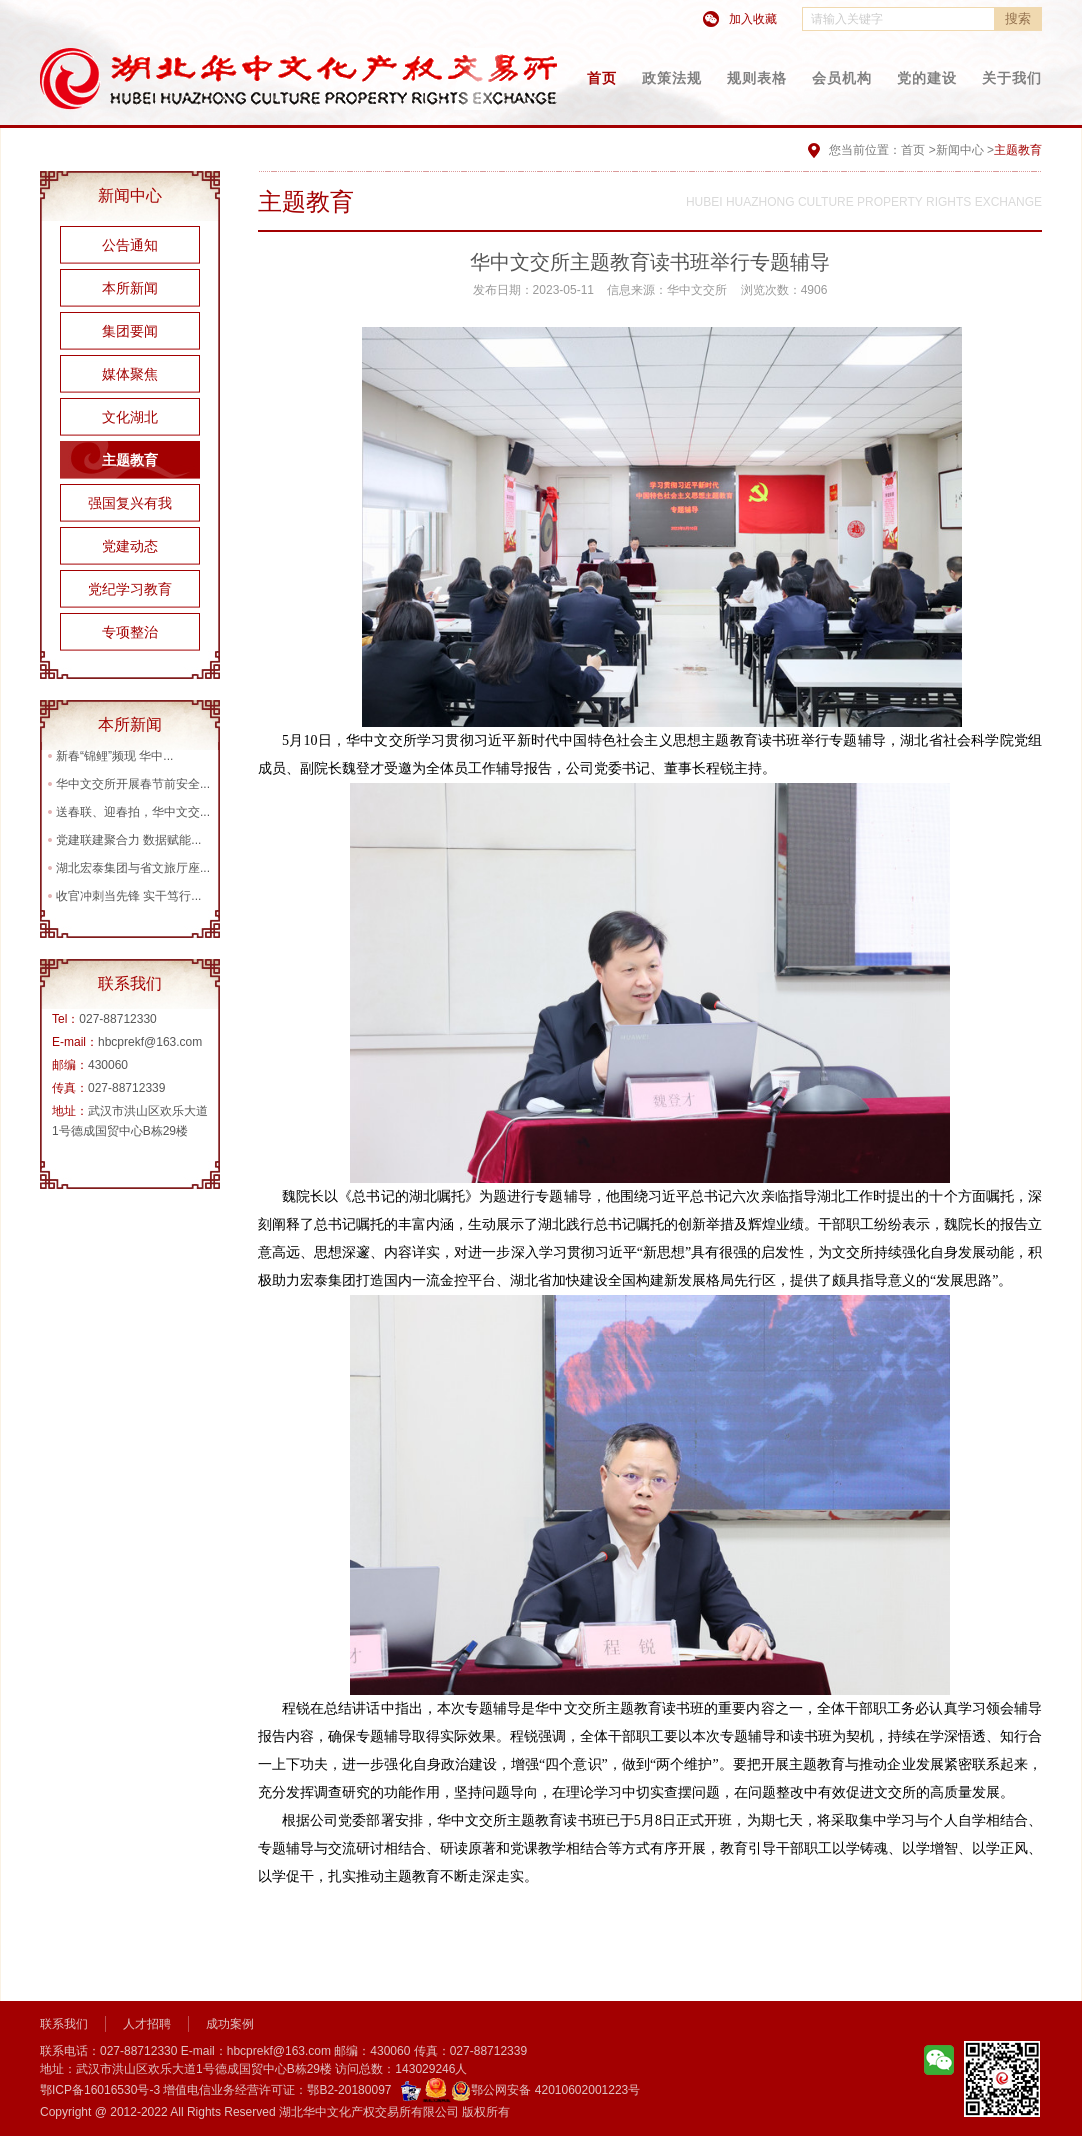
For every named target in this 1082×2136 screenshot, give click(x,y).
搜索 (1018, 18)
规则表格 (757, 78)
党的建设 (927, 78)
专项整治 (130, 632)
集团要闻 (130, 331)
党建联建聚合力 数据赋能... (128, 840)
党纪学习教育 (130, 589)
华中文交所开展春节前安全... (133, 784)
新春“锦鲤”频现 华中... (114, 756)
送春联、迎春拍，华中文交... (133, 812)
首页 (602, 78)
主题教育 (130, 460)
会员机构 (842, 78)
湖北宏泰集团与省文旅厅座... (133, 868)
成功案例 (230, 2024)
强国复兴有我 (130, 503)
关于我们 (1012, 78)
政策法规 (672, 78)
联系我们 (64, 2024)
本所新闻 (130, 288)
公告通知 (130, 245)
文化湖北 (130, 417)
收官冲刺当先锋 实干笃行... (128, 896)
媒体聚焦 (130, 374)
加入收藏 (753, 19)
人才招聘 (147, 2024)
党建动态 (130, 546)
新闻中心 (960, 150)
